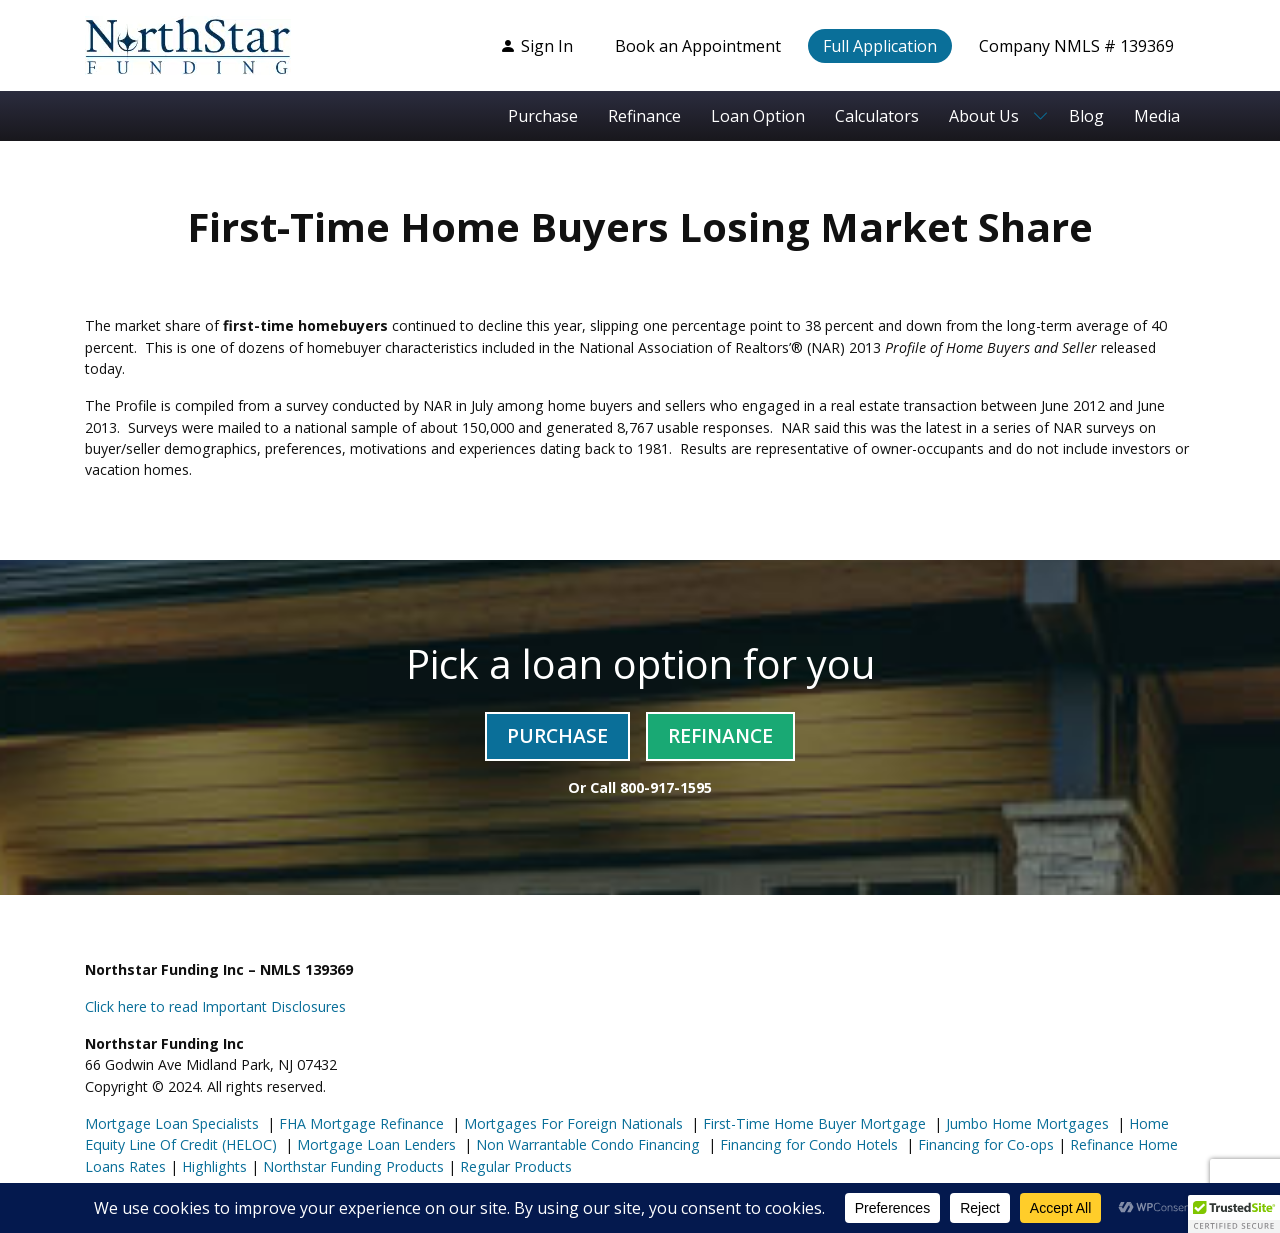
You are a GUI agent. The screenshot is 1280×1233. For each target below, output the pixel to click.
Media (1157, 116)
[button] (1234, 1214)
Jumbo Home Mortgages (1025, 1123)
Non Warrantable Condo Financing (586, 1144)
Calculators (877, 116)
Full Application (880, 46)
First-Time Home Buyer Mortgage (812, 1123)
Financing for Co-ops (984, 1144)
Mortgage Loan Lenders (374, 1144)
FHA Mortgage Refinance (361, 1123)
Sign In (536, 46)
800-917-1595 (666, 787)
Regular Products (514, 1166)
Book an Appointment (698, 46)
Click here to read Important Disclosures (215, 1006)
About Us (984, 116)
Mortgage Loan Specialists (172, 1123)
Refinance (644, 116)
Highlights (214, 1166)
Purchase (543, 116)
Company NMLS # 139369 (1076, 46)
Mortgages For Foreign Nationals (571, 1123)
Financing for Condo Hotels (807, 1144)
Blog (1086, 116)
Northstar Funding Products (351, 1166)
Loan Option (758, 116)
